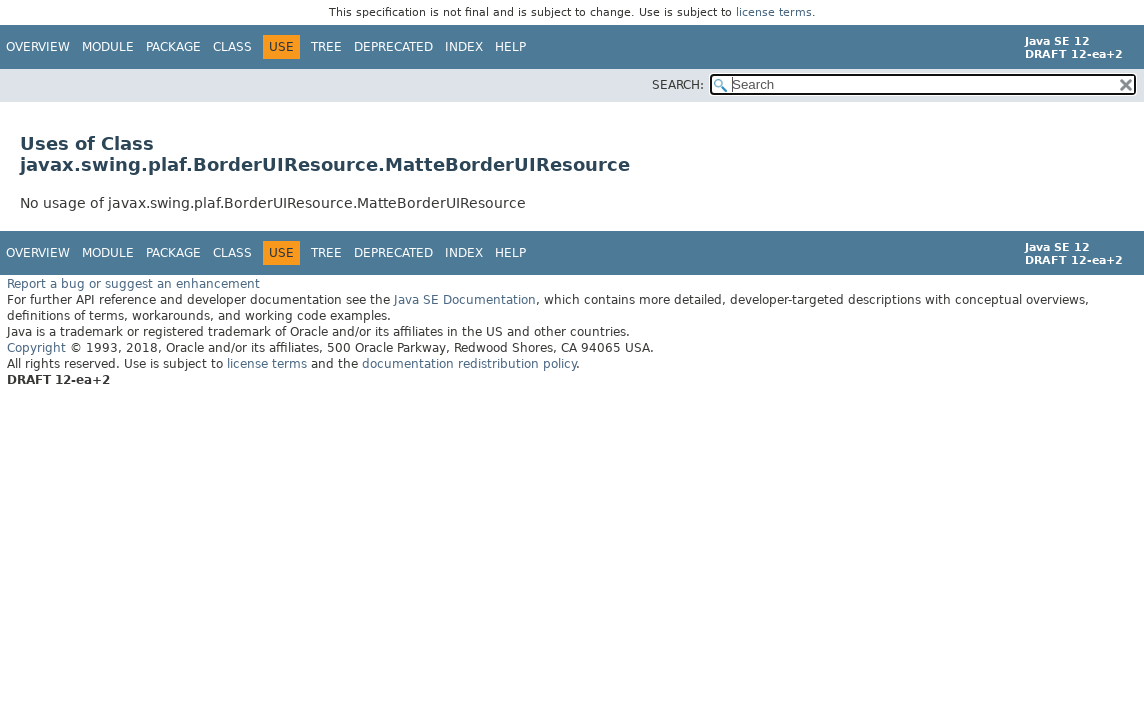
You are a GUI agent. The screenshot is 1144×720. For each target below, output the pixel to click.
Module (108, 47)
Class (232, 47)
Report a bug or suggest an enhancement (133, 283)
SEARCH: (678, 85)
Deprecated (393, 47)
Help (510, 47)
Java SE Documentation (465, 299)
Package (173, 47)
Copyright (36, 347)
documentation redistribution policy (469, 363)
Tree (326, 47)
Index (464, 47)
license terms (774, 12)
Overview (38, 47)
